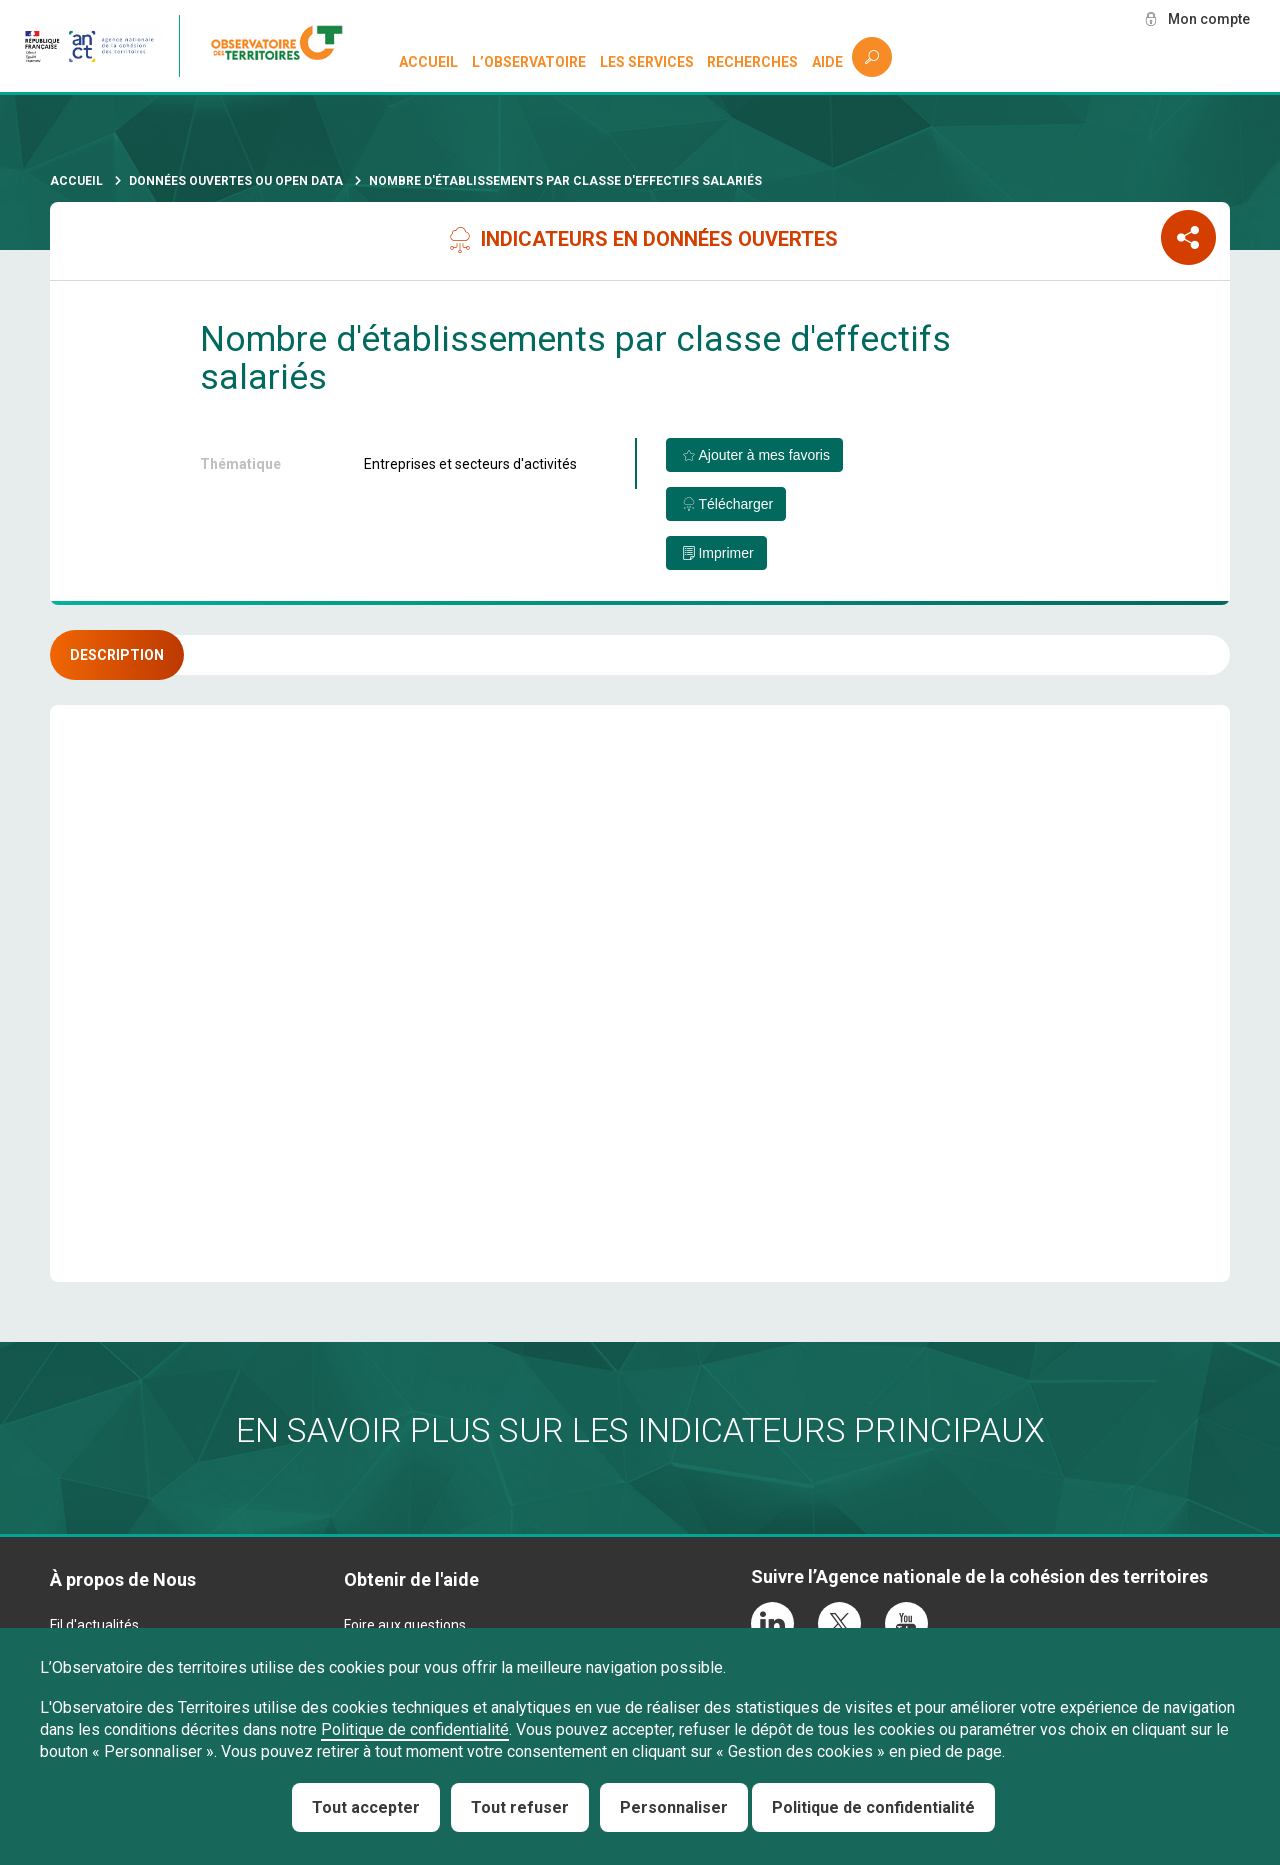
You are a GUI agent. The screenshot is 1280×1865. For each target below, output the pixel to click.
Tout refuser (520, 1807)
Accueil (428, 62)
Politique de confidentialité (415, 1729)
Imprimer (725, 553)
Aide (827, 62)
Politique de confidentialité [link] (873, 1807)
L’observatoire (529, 62)
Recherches (752, 62)
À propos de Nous (123, 1579)
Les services (647, 62)
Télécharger (735, 504)
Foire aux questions (405, 1625)
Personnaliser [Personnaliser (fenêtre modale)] (674, 1807)
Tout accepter (366, 1807)
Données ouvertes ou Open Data (236, 181)
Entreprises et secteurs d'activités (470, 464)
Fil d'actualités (94, 1625)
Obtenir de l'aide (411, 1579)
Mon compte (1209, 19)
